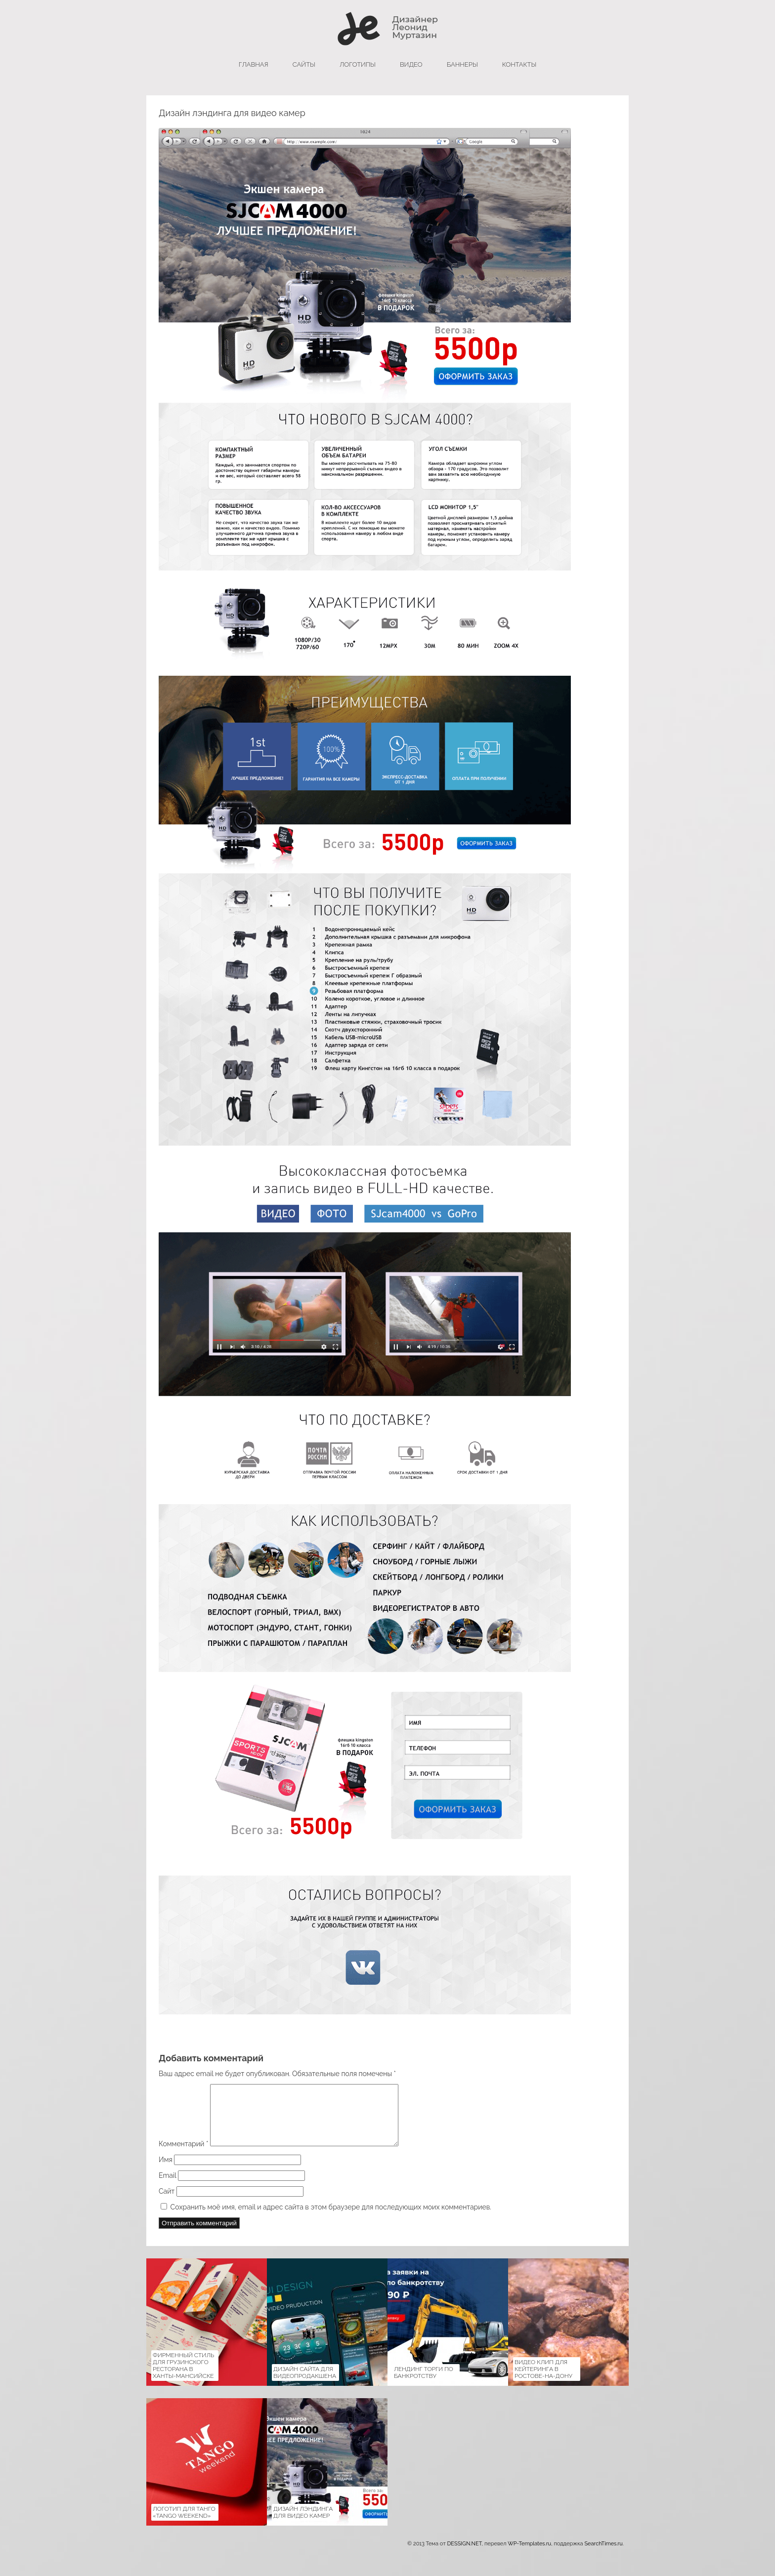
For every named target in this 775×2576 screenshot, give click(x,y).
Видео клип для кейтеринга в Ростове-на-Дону (543, 2381)
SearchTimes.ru (603, 2555)
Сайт (166, 2203)
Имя (165, 2171)
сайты (304, 64)
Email (167, 2187)
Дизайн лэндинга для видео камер (303, 2524)
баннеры (462, 64)
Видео (411, 64)
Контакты (519, 64)
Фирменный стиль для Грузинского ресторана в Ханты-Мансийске (183, 2377)
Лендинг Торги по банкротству (423, 2384)
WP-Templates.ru (529, 2555)
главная (253, 64)
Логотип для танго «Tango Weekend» (184, 2524)
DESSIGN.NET (464, 2555)
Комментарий (183, 2156)
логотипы (358, 64)
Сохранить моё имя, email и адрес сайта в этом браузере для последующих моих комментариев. (331, 2219)
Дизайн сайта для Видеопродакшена (304, 2384)
